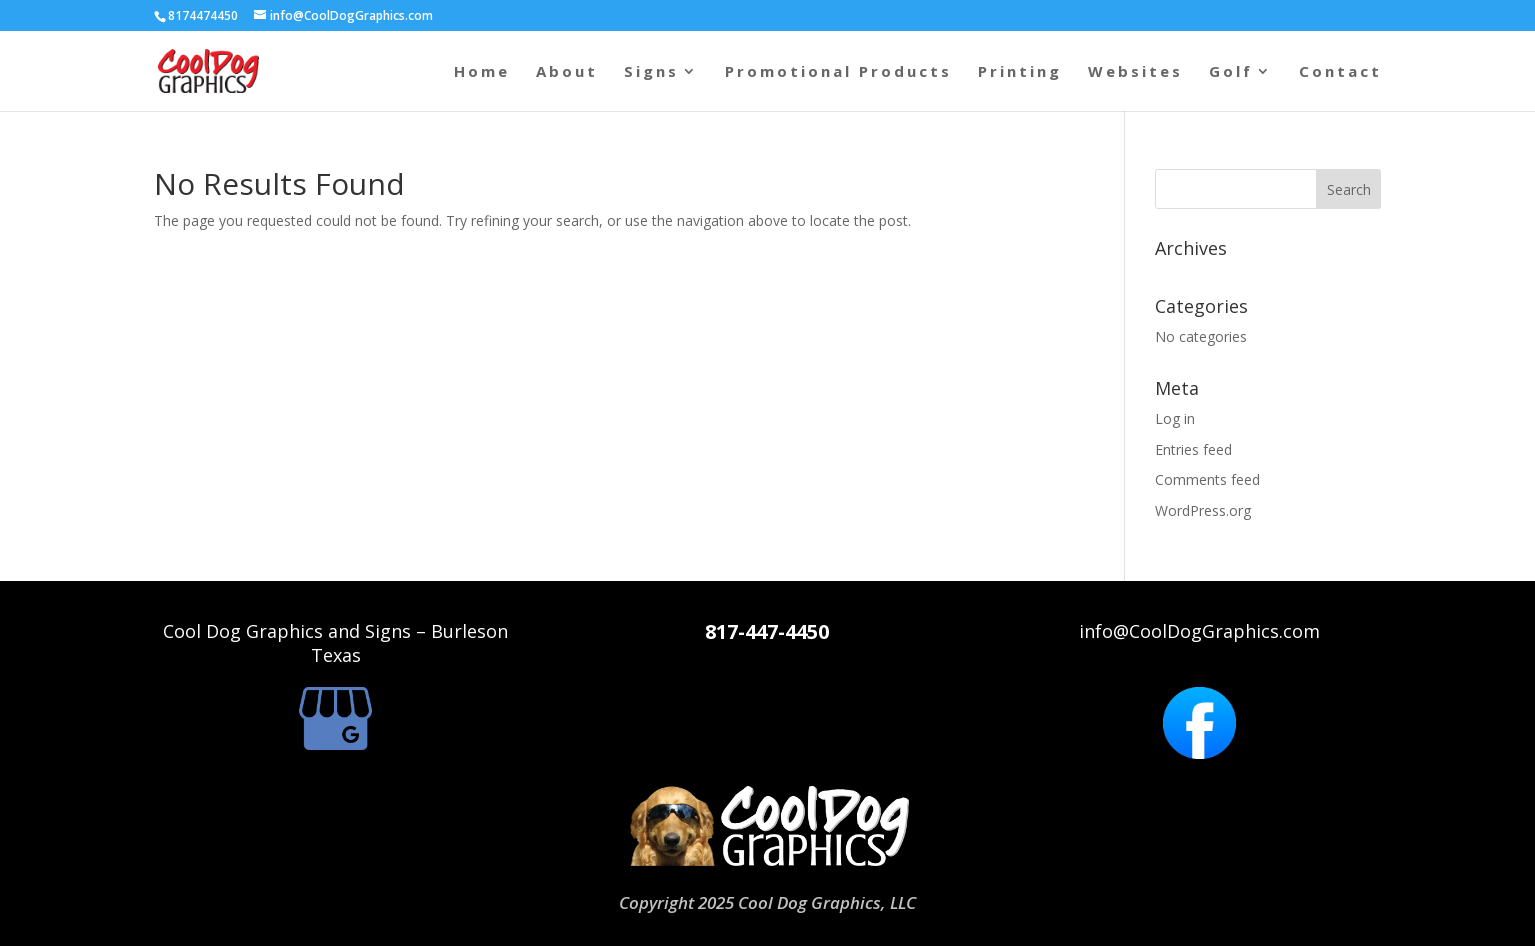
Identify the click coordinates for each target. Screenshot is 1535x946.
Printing (1020, 72)
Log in (1175, 418)
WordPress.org (1203, 510)
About (567, 72)
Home (482, 72)
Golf (1231, 72)
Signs (651, 72)
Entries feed (1193, 449)
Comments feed (1207, 479)
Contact (1340, 72)
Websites (1135, 72)
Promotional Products (838, 72)
